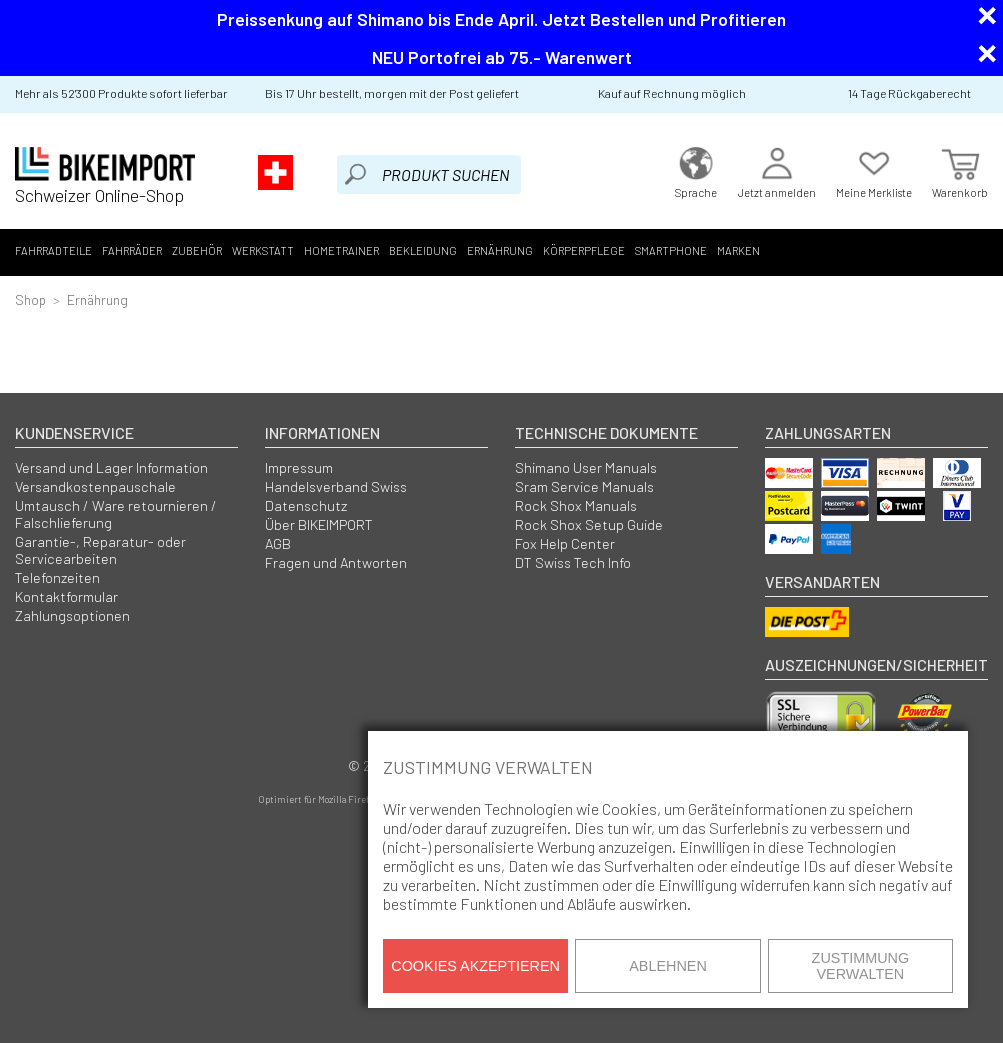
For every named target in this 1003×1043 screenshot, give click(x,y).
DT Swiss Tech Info (573, 562)
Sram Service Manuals (584, 486)
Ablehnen (668, 966)
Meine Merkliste (874, 170)
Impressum (299, 467)
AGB (278, 543)
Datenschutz (306, 505)
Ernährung (500, 250)
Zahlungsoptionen (72, 615)
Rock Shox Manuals (576, 505)
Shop (30, 299)
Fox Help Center (565, 543)
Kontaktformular (66, 596)
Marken (738, 250)
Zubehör (197, 250)
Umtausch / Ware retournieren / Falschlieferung (116, 514)
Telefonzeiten (57, 577)
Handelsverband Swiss (336, 486)
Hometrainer (341, 250)
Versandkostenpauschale (95, 486)
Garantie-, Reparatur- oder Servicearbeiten (100, 550)
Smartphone (671, 250)
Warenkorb (960, 170)
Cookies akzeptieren (475, 966)
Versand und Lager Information (111, 467)
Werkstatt (263, 250)
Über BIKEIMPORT (319, 524)
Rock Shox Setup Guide (589, 524)
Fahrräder (132, 250)
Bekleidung (423, 250)
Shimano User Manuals (586, 467)
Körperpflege (584, 250)
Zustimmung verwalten (861, 966)
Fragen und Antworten (336, 562)
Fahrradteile (53, 250)
